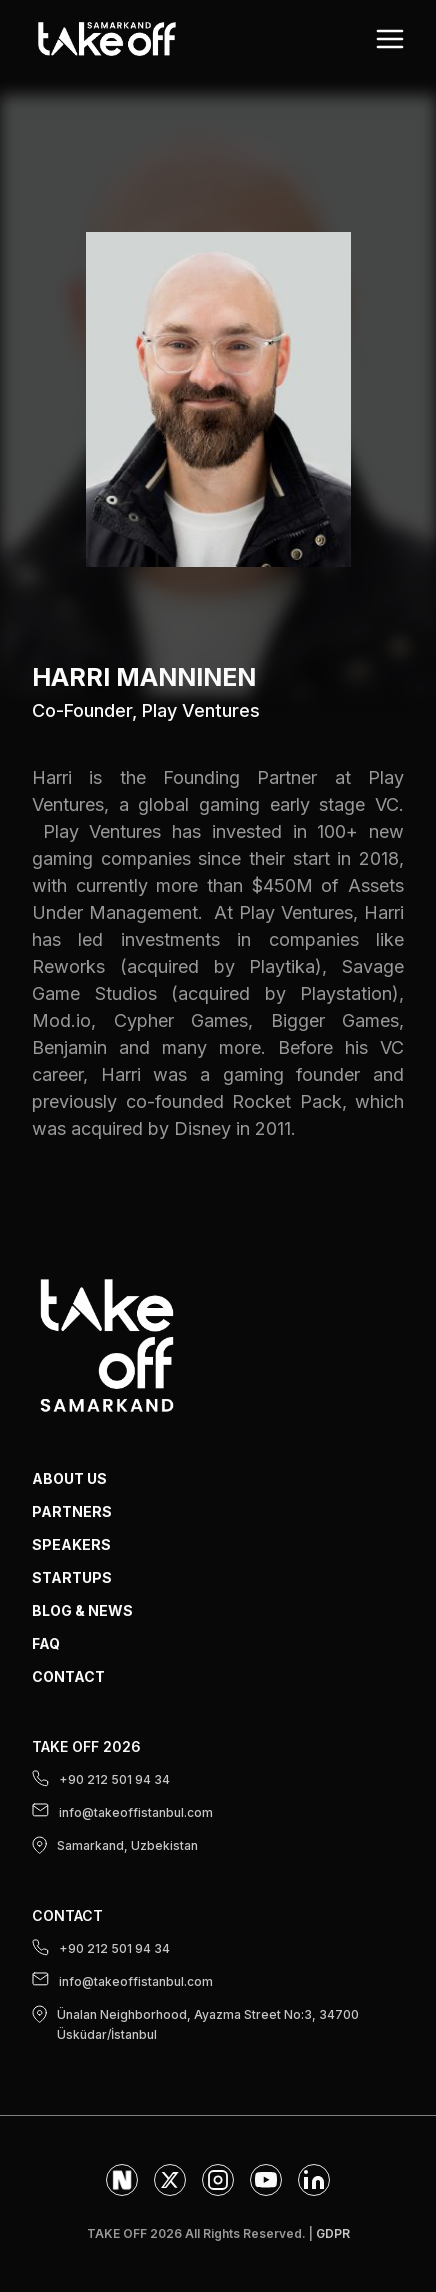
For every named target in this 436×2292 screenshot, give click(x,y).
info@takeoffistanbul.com (122, 1811)
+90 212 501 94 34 (101, 1778)
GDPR (333, 2233)
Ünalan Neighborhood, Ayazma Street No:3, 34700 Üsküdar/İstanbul (195, 2023)
